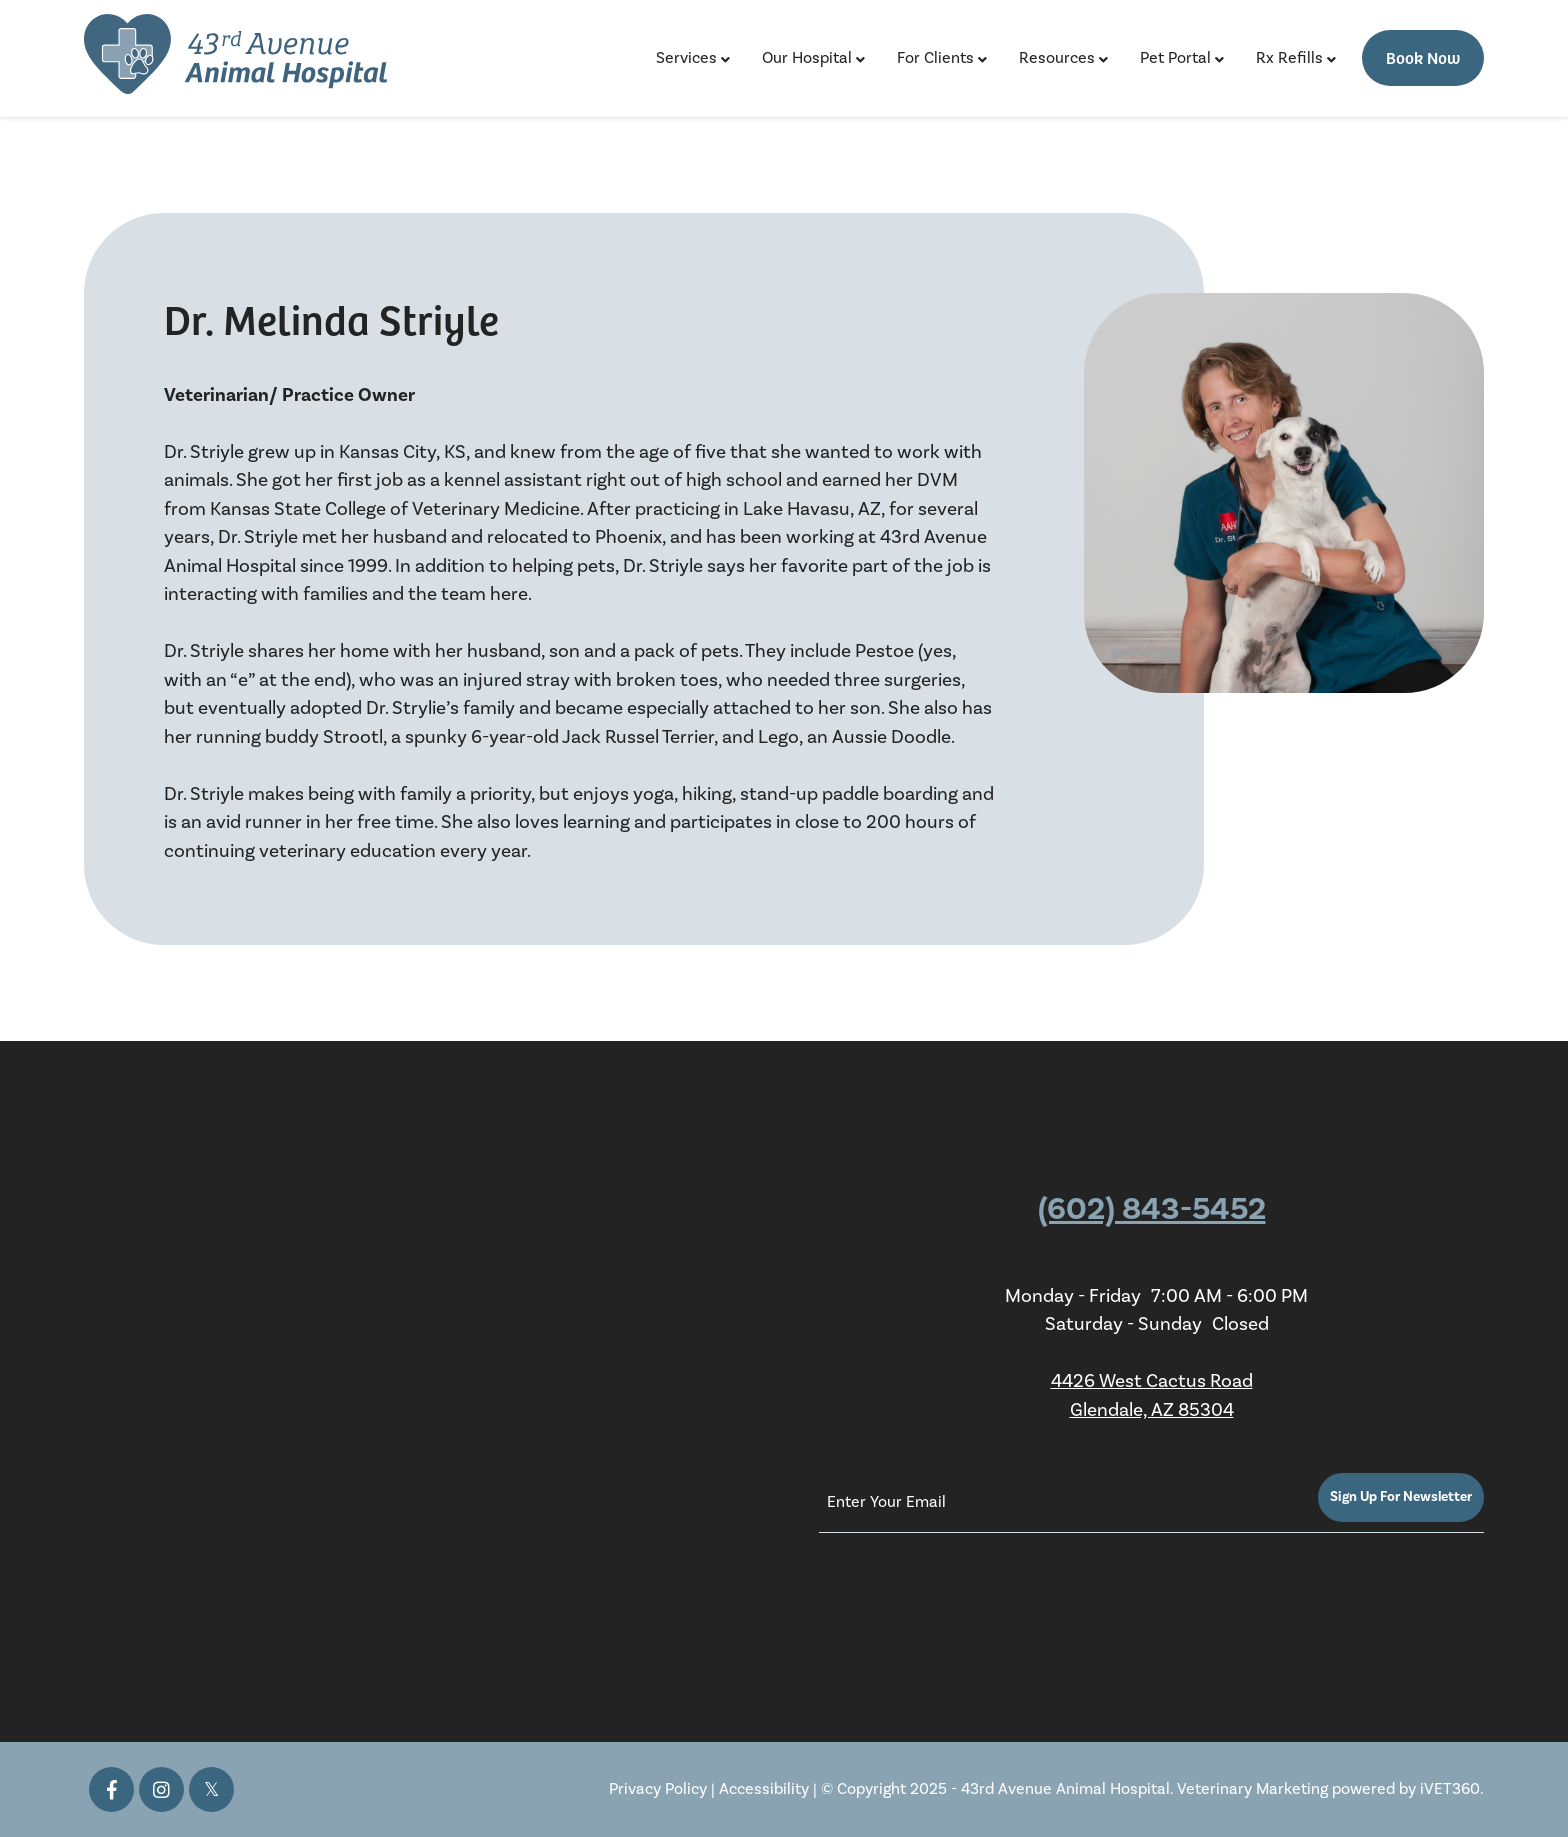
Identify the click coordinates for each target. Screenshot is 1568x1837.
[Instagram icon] (161, 1789)
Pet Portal (1175, 58)
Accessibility (764, 1789)
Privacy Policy (658, 1789)
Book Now (1423, 57)
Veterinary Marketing (1252, 1789)
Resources (1057, 58)
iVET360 (1450, 1789)
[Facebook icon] (111, 1789)
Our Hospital (807, 58)
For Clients (935, 58)
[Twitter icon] (211, 1789)
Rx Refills (1289, 58)
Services (686, 58)
